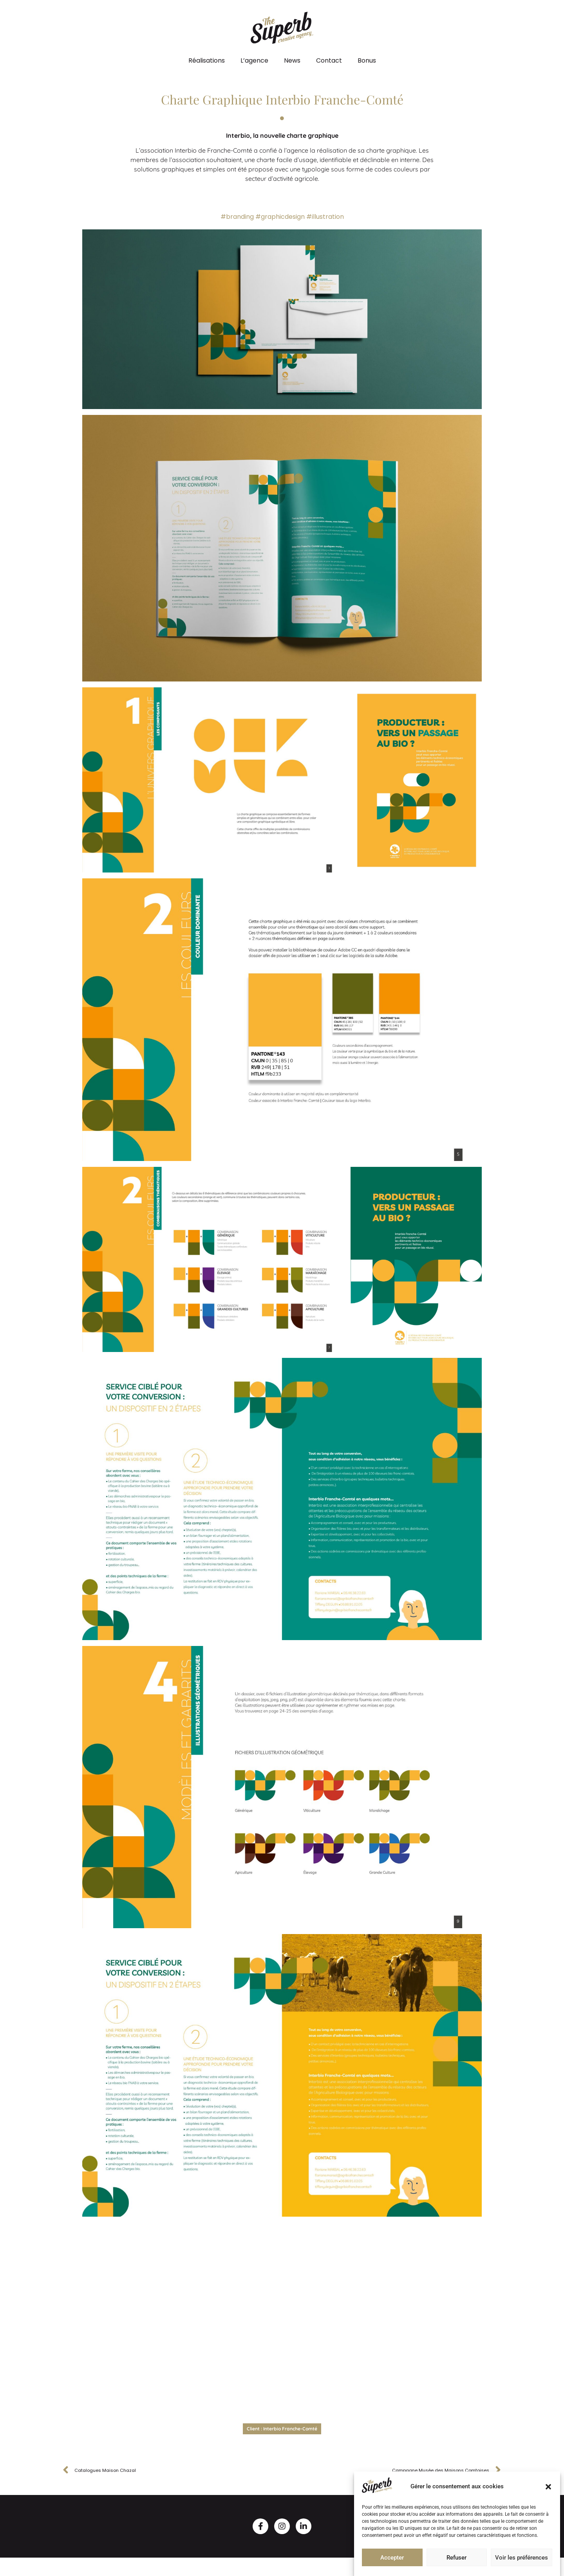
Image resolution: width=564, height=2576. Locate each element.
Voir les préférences (521, 2557)
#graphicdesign (280, 216)
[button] (548, 2487)
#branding (237, 216)
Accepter (392, 2557)
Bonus (367, 60)
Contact (329, 60)
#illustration (325, 216)
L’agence (254, 60)
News (292, 60)
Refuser (456, 2557)
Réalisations (206, 60)
